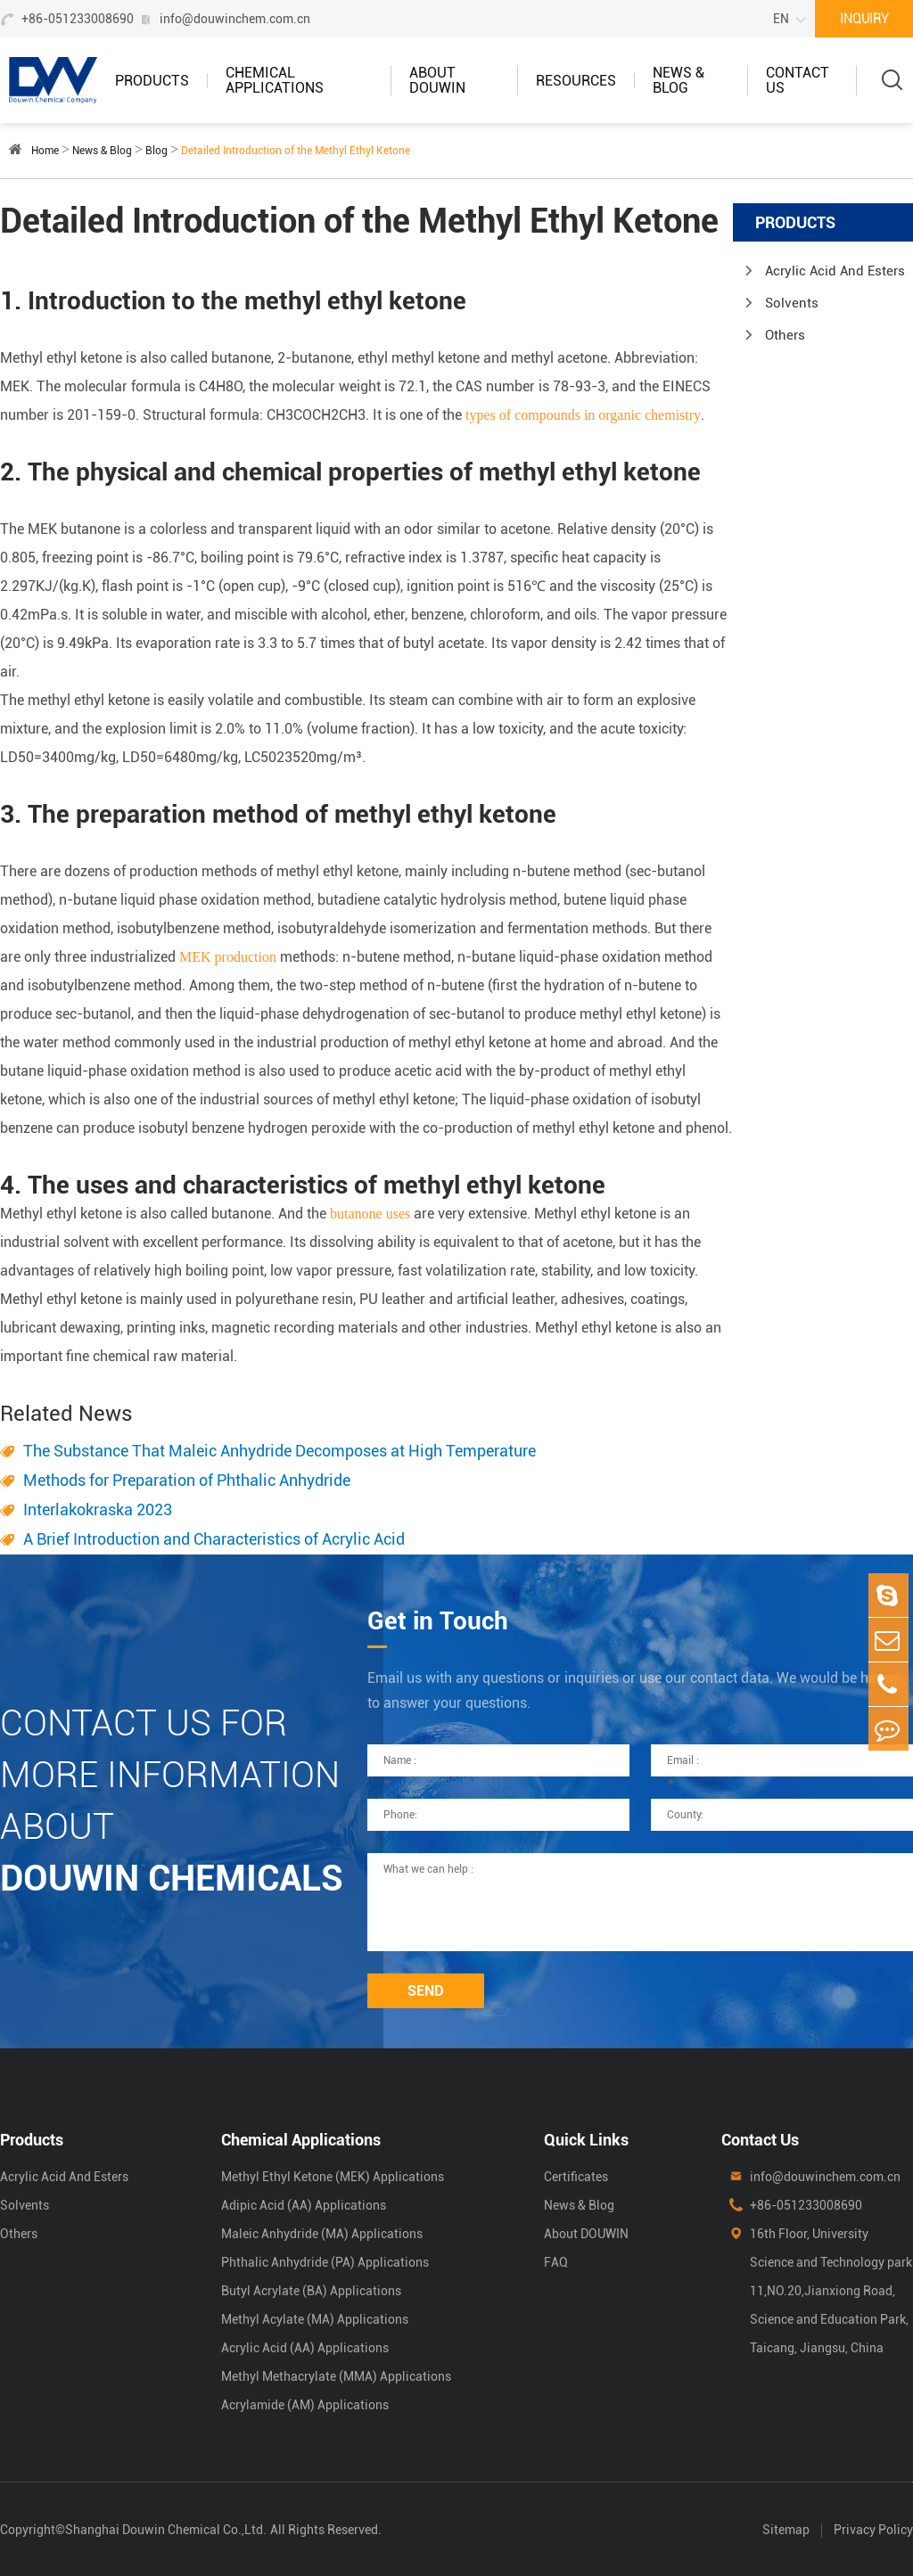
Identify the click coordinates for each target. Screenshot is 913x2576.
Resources (576, 80)
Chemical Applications (275, 80)
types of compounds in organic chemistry (583, 414)
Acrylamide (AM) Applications (305, 2405)
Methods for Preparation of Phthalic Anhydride (186, 1480)
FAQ (556, 2262)
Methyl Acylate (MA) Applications (314, 2319)
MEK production (227, 956)
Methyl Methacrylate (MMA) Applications (336, 2376)
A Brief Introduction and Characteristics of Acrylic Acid (214, 1539)
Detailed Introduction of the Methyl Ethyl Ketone (295, 150)
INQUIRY (864, 19)
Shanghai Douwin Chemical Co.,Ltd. (166, 2530)
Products (152, 80)
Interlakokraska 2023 (97, 1509)
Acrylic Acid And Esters (835, 271)
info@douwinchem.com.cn (235, 19)
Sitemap (786, 2530)
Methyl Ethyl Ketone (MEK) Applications (332, 2177)
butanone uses (370, 1213)
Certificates (576, 2177)
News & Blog (678, 80)
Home (45, 150)
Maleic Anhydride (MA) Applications (322, 2234)
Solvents (791, 303)
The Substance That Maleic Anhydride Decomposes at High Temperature (279, 1450)
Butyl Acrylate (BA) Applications (311, 2291)
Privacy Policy (873, 2530)
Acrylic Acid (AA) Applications (305, 2348)
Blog (156, 150)
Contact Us (797, 80)
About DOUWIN (437, 80)
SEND (425, 1990)
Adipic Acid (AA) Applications (303, 2205)
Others (785, 335)
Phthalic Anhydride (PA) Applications (325, 2262)
